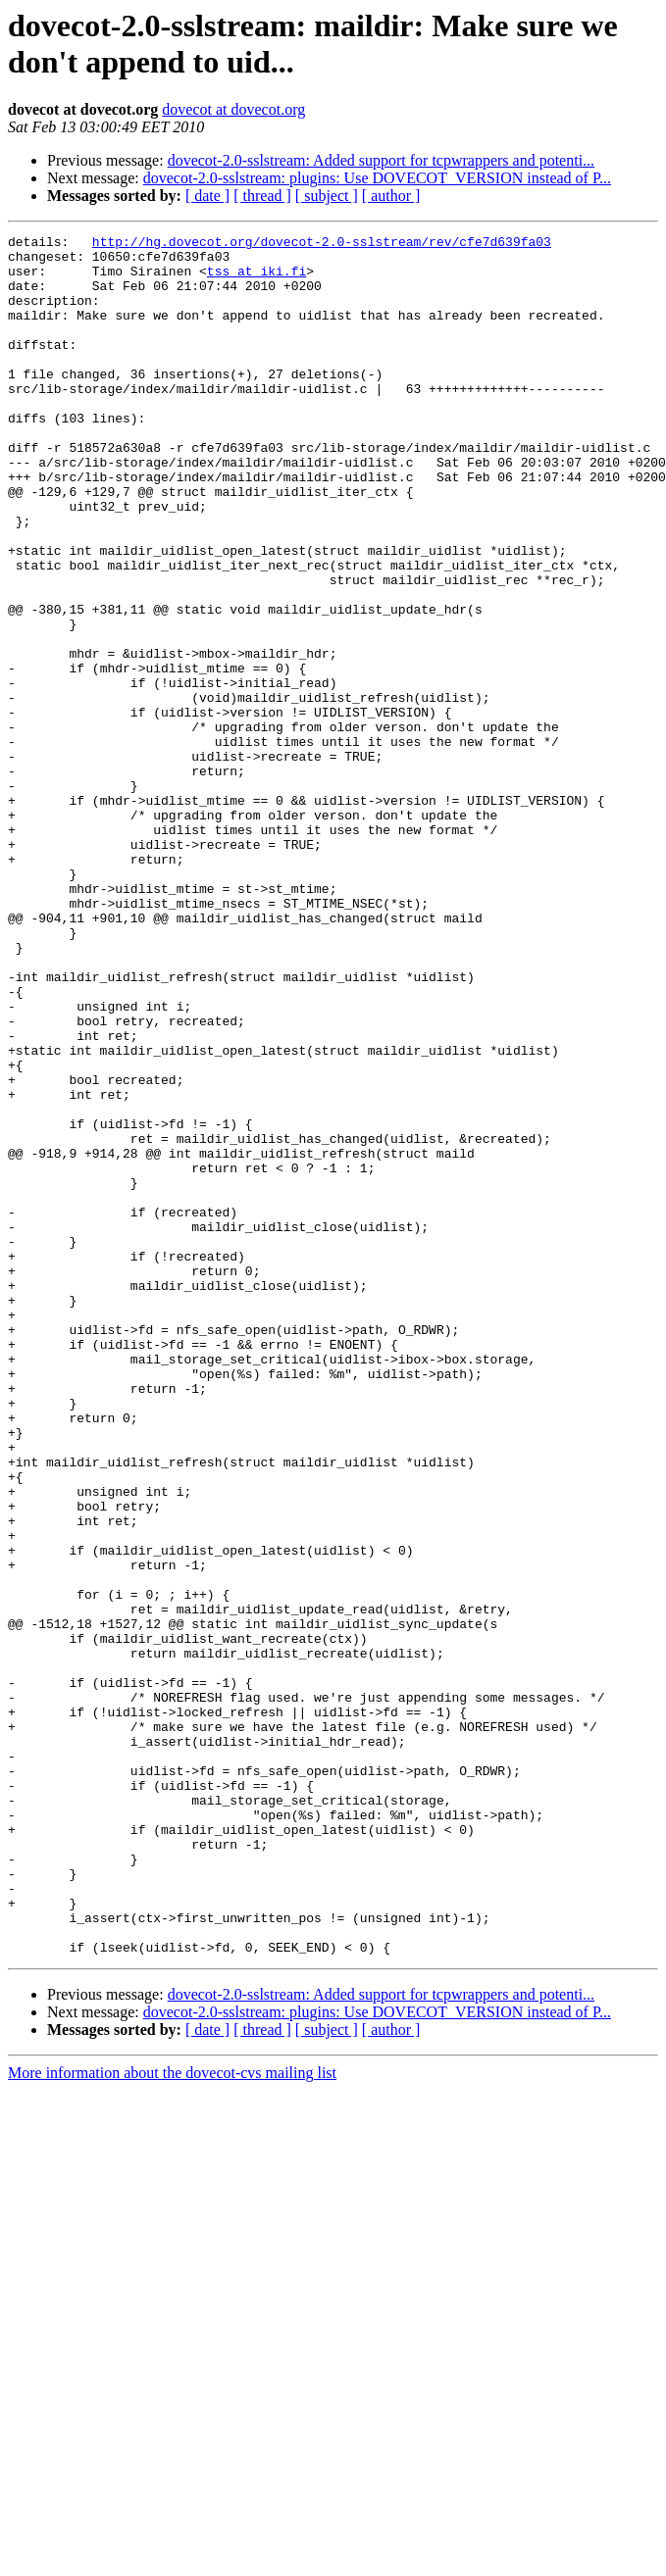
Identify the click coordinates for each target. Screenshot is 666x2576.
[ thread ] (262, 195)
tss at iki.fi (256, 279)
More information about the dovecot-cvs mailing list (172, 2416)
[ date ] (207, 195)
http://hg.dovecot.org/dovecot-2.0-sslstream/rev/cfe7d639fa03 (321, 244)
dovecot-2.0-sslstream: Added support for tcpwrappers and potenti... (381, 160)
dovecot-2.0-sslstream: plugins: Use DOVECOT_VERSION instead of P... (377, 178)
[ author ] (391, 195)
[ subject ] (326, 195)
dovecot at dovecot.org (233, 109)
